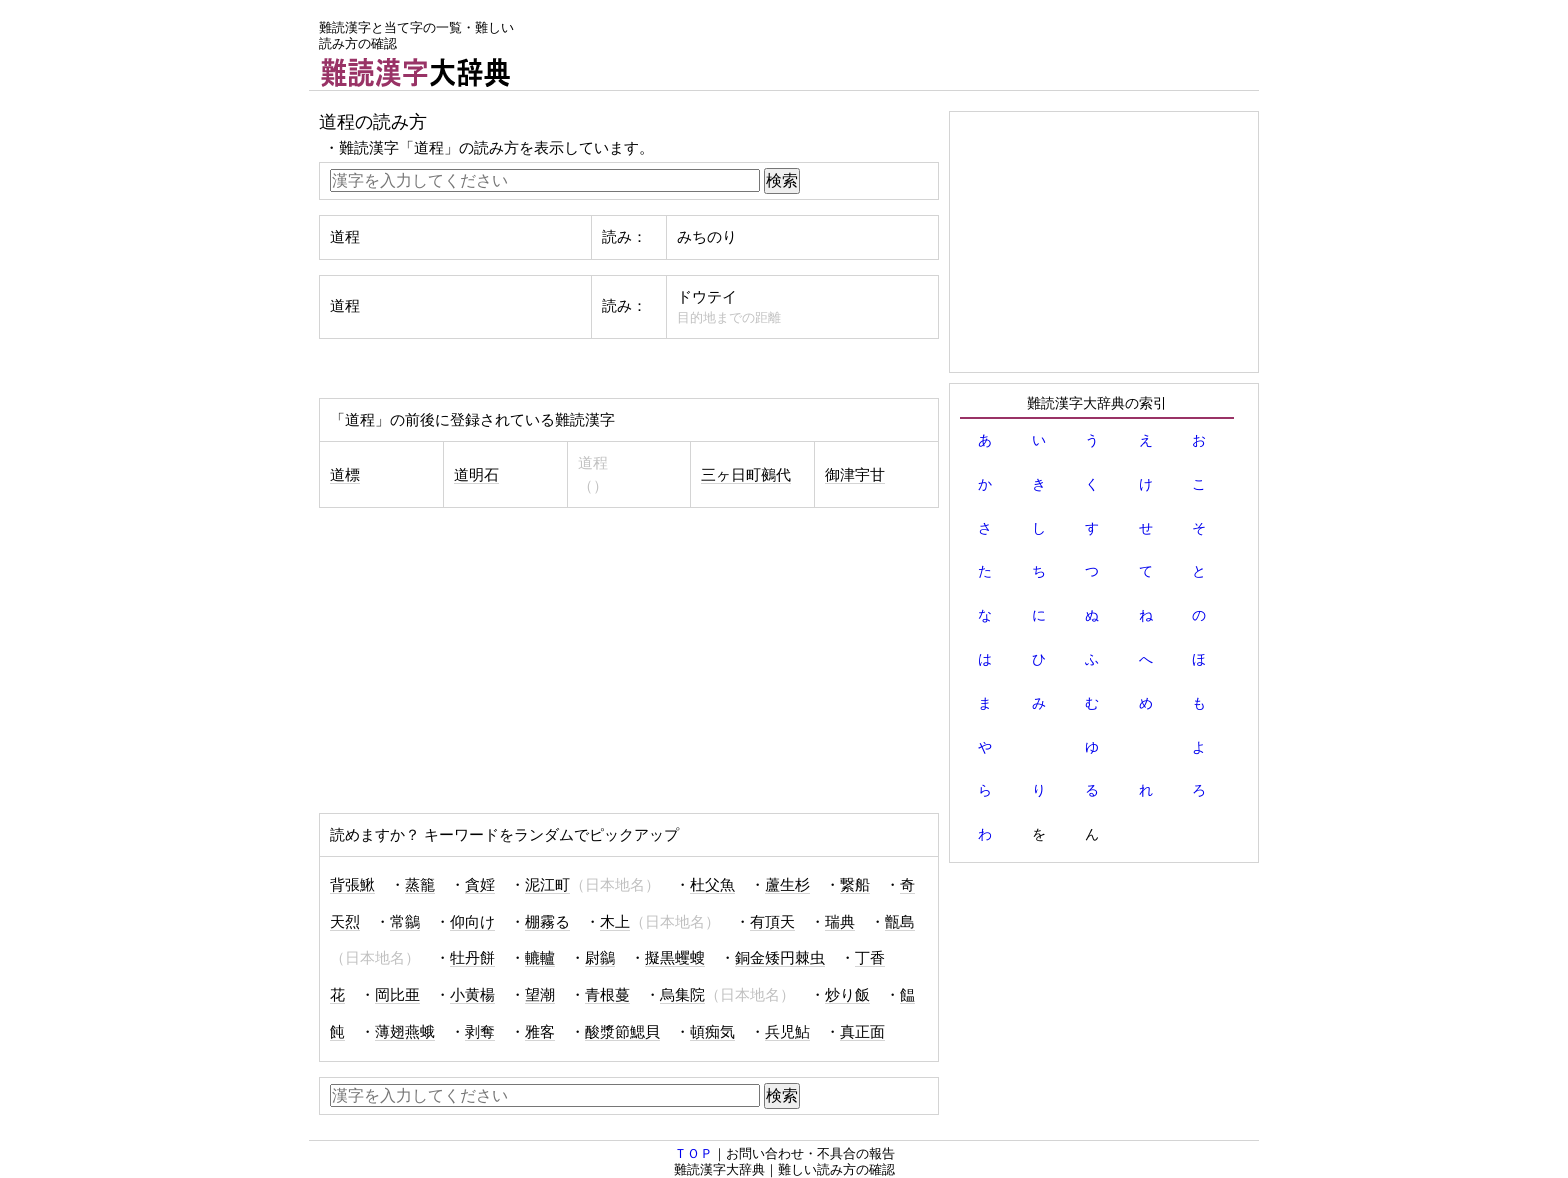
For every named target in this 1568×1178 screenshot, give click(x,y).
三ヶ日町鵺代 (746, 475)
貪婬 (480, 885)
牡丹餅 (472, 958)
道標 (345, 475)
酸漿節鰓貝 (622, 1032)
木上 (615, 922)
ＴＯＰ (693, 1153)
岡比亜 (397, 995)
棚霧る (547, 922)
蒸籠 (420, 885)
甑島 (900, 922)
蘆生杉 (787, 885)
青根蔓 (607, 995)
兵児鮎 (787, 1032)
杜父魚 (712, 885)
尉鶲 (600, 958)
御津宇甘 (855, 475)
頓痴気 (712, 1032)
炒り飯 (847, 995)
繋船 (855, 885)
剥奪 (480, 1032)
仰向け (472, 922)
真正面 (862, 1032)
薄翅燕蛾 (405, 1032)
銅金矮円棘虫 (780, 958)
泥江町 (547, 885)
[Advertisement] (895, 45)
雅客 (540, 1032)
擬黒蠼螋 (675, 958)
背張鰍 (352, 885)
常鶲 (405, 922)
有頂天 (772, 922)
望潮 (540, 995)
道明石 (476, 475)
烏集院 (682, 995)
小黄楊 (472, 995)
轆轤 (540, 958)
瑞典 (840, 922)
